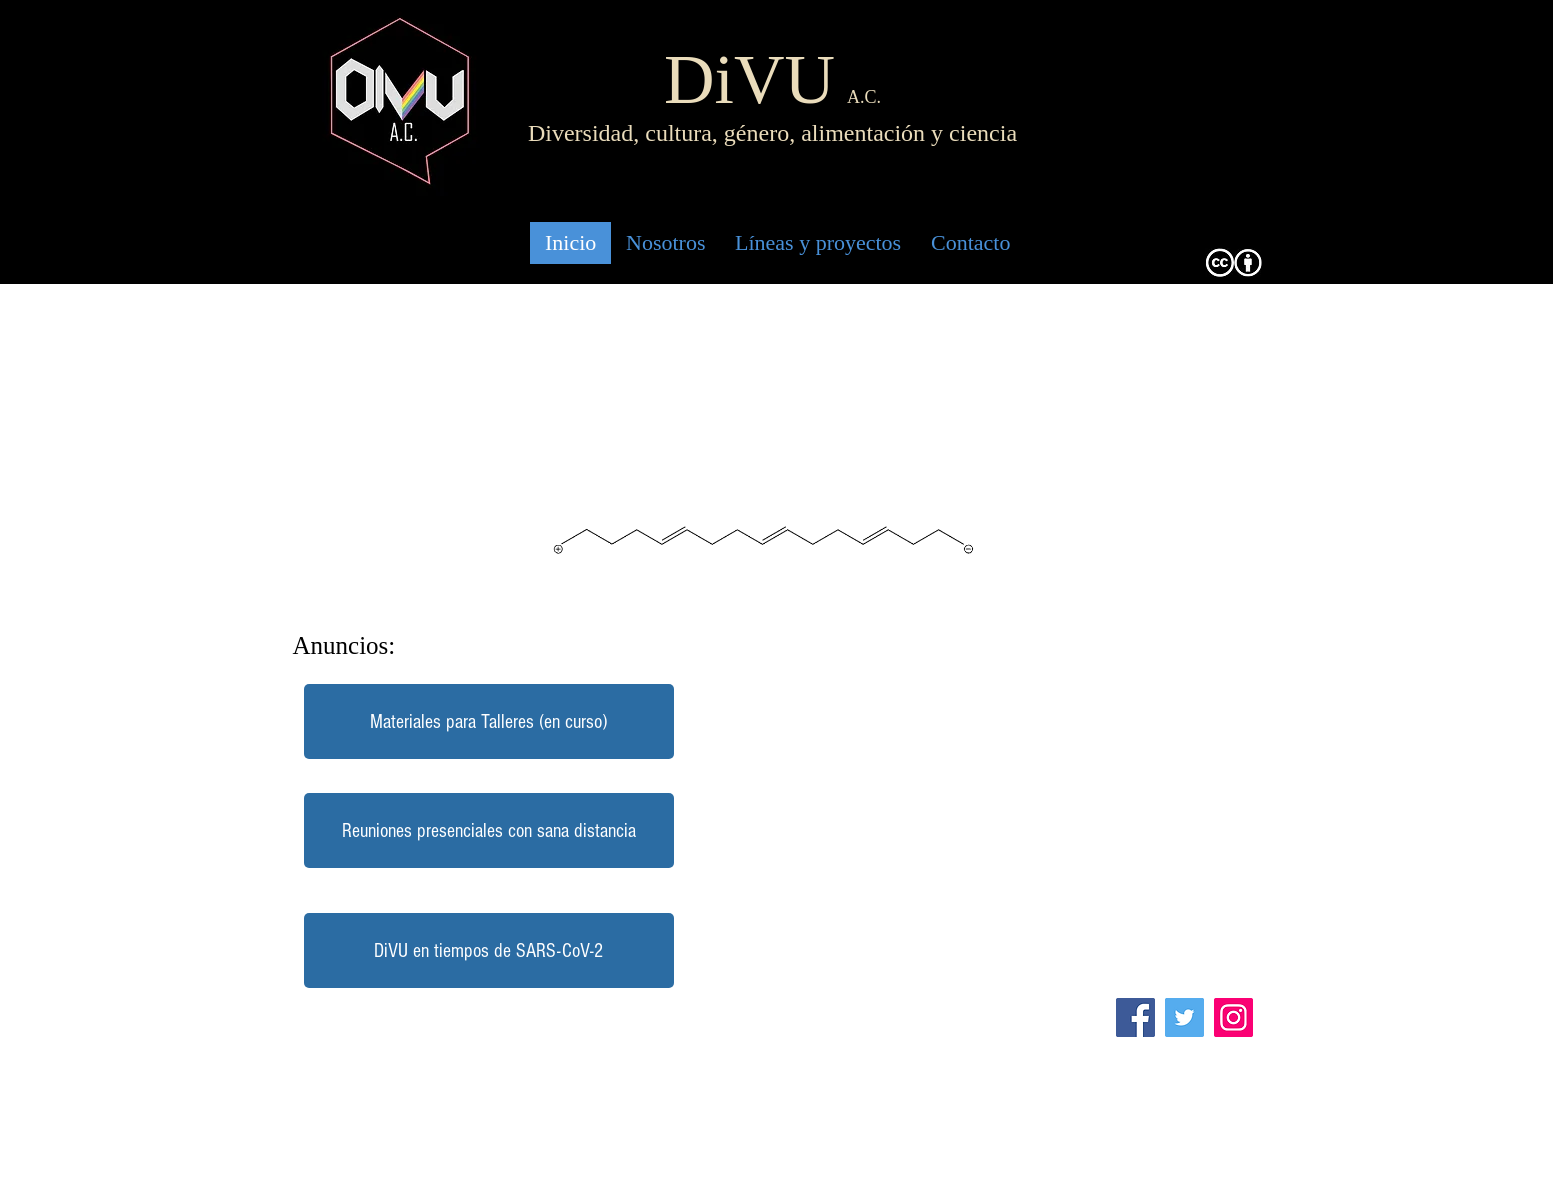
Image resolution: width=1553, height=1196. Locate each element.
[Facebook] (1135, 1017)
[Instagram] (1233, 1017)
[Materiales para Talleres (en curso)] (489, 721)
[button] (489, 830)
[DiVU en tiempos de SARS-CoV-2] (489, 950)
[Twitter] (1184, 1017)
